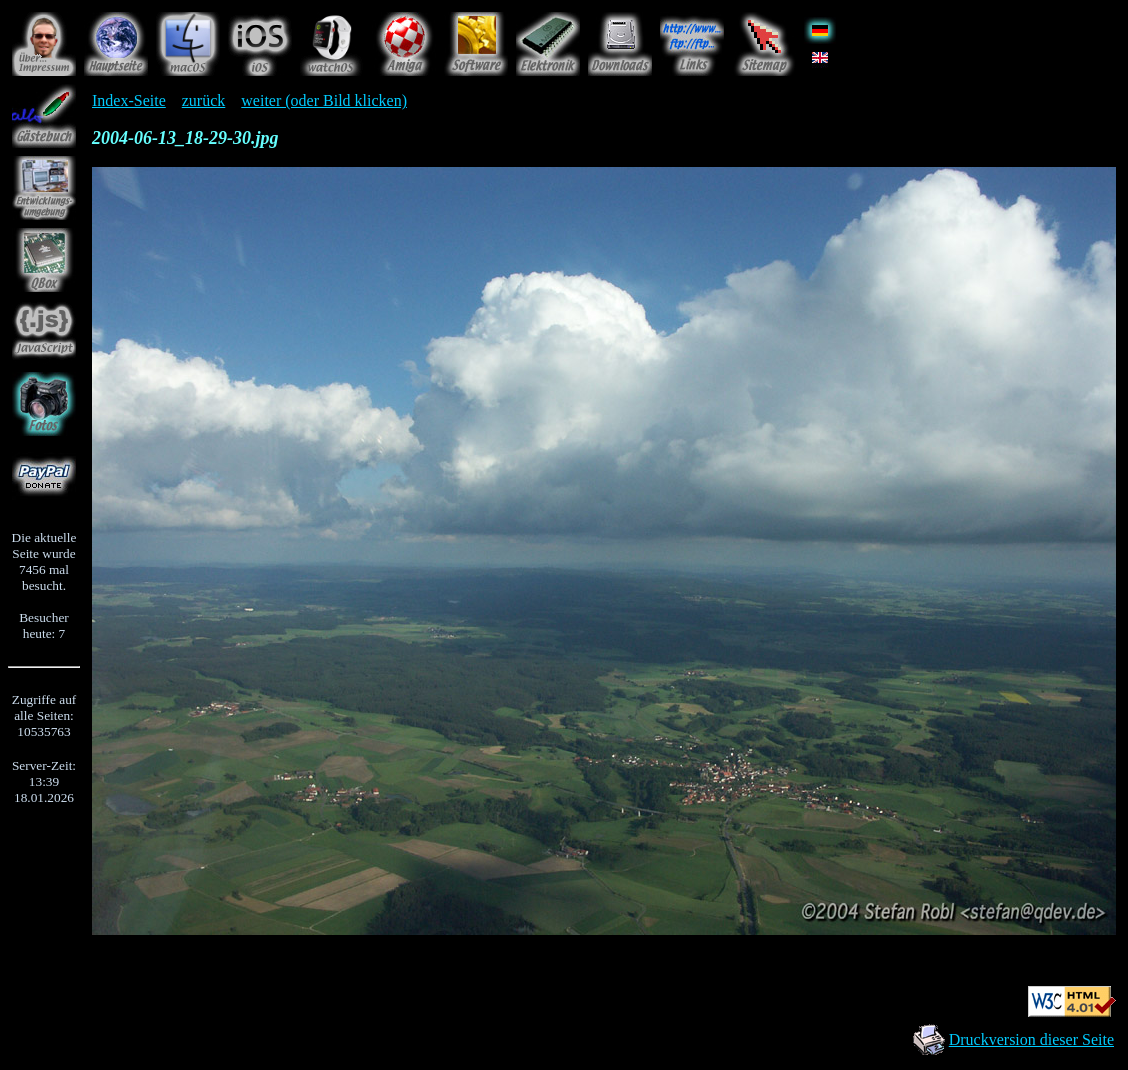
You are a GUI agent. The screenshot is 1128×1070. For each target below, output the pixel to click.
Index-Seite (129, 100)
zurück (204, 100)
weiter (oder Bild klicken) (324, 100)
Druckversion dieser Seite (1031, 1039)
